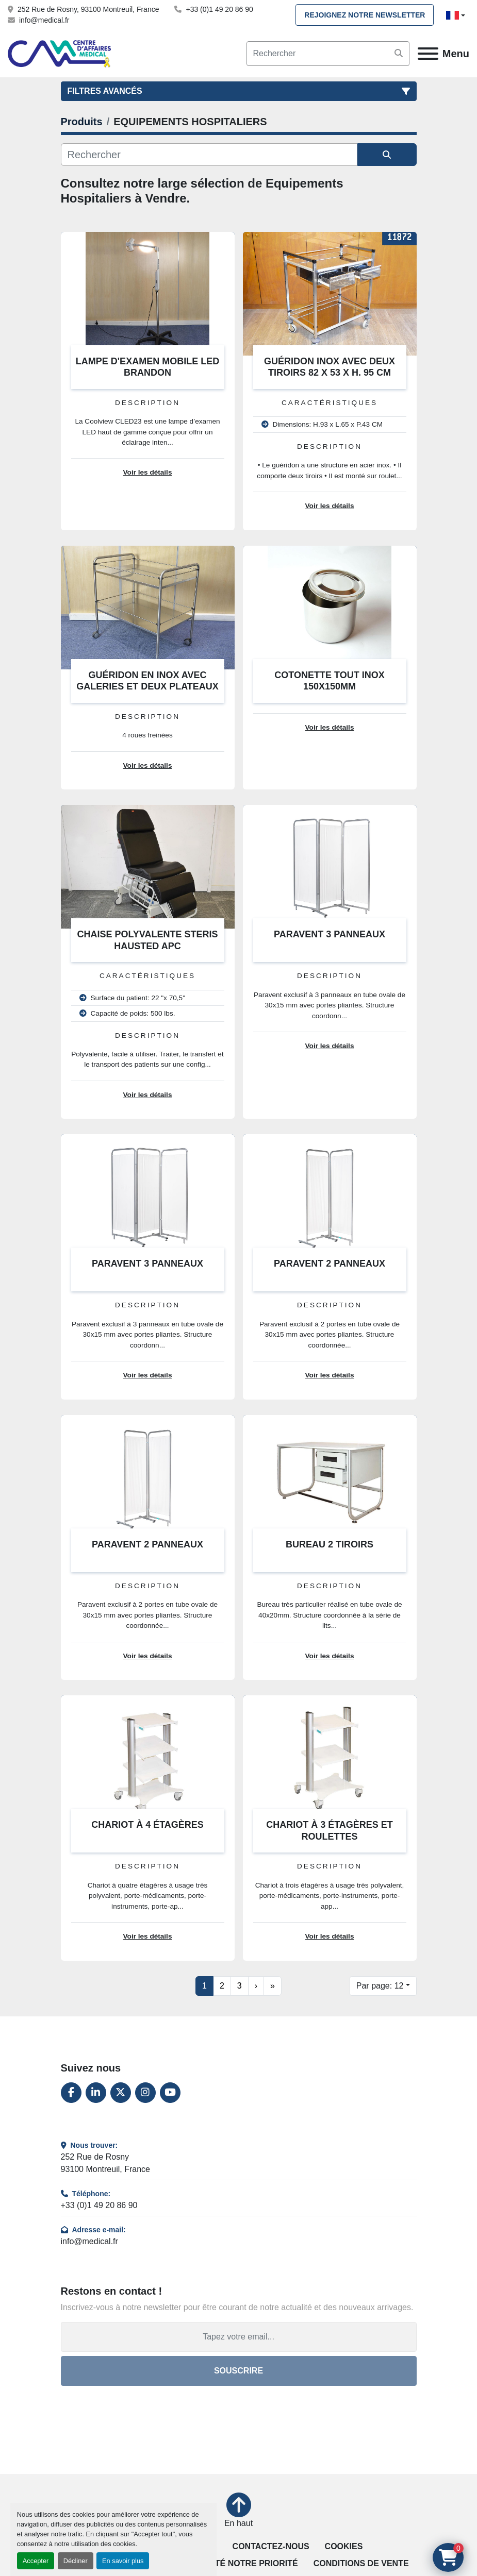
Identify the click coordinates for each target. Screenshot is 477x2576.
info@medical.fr (44, 20)
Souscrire (238, 2370)
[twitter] (120, 2092)
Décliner (75, 2561)
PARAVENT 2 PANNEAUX (329, 1263)
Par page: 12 (380, 1985)
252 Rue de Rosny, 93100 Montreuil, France (88, 9)
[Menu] (428, 53)
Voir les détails (147, 472)
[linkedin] (96, 2092)
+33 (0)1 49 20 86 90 (219, 9)
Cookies (344, 2546)
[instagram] (145, 2092)
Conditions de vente (361, 2563)
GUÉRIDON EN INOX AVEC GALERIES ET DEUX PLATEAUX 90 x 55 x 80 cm (147, 686)
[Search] (327, 53)
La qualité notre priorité (237, 2563)
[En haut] (238, 2511)
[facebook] (71, 2092)
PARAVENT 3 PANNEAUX (329, 934)
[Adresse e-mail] (239, 2337)
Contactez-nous (271, 2546)
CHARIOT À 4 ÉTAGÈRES (147, 1825)
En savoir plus (122, 2561)
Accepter (36, 2561)
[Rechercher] (209, 154)
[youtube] (170, 2092)
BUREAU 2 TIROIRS (329, 1544)
